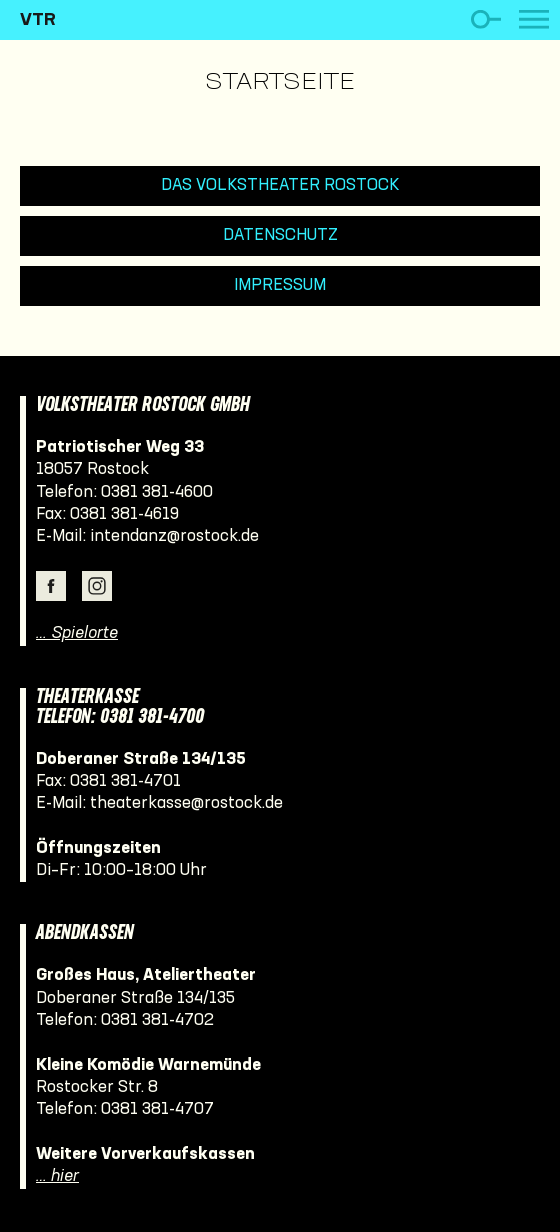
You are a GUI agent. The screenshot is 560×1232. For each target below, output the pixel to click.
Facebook (51, 586)
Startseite (280, 83)
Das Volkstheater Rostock (280, 185)
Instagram (97, 586)
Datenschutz (280, 235)
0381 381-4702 (157, 1020)
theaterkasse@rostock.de (186, 803)
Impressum (280, 285)
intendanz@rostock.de (174, 536)
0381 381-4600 (157, 492)
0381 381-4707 (157, 1109)
